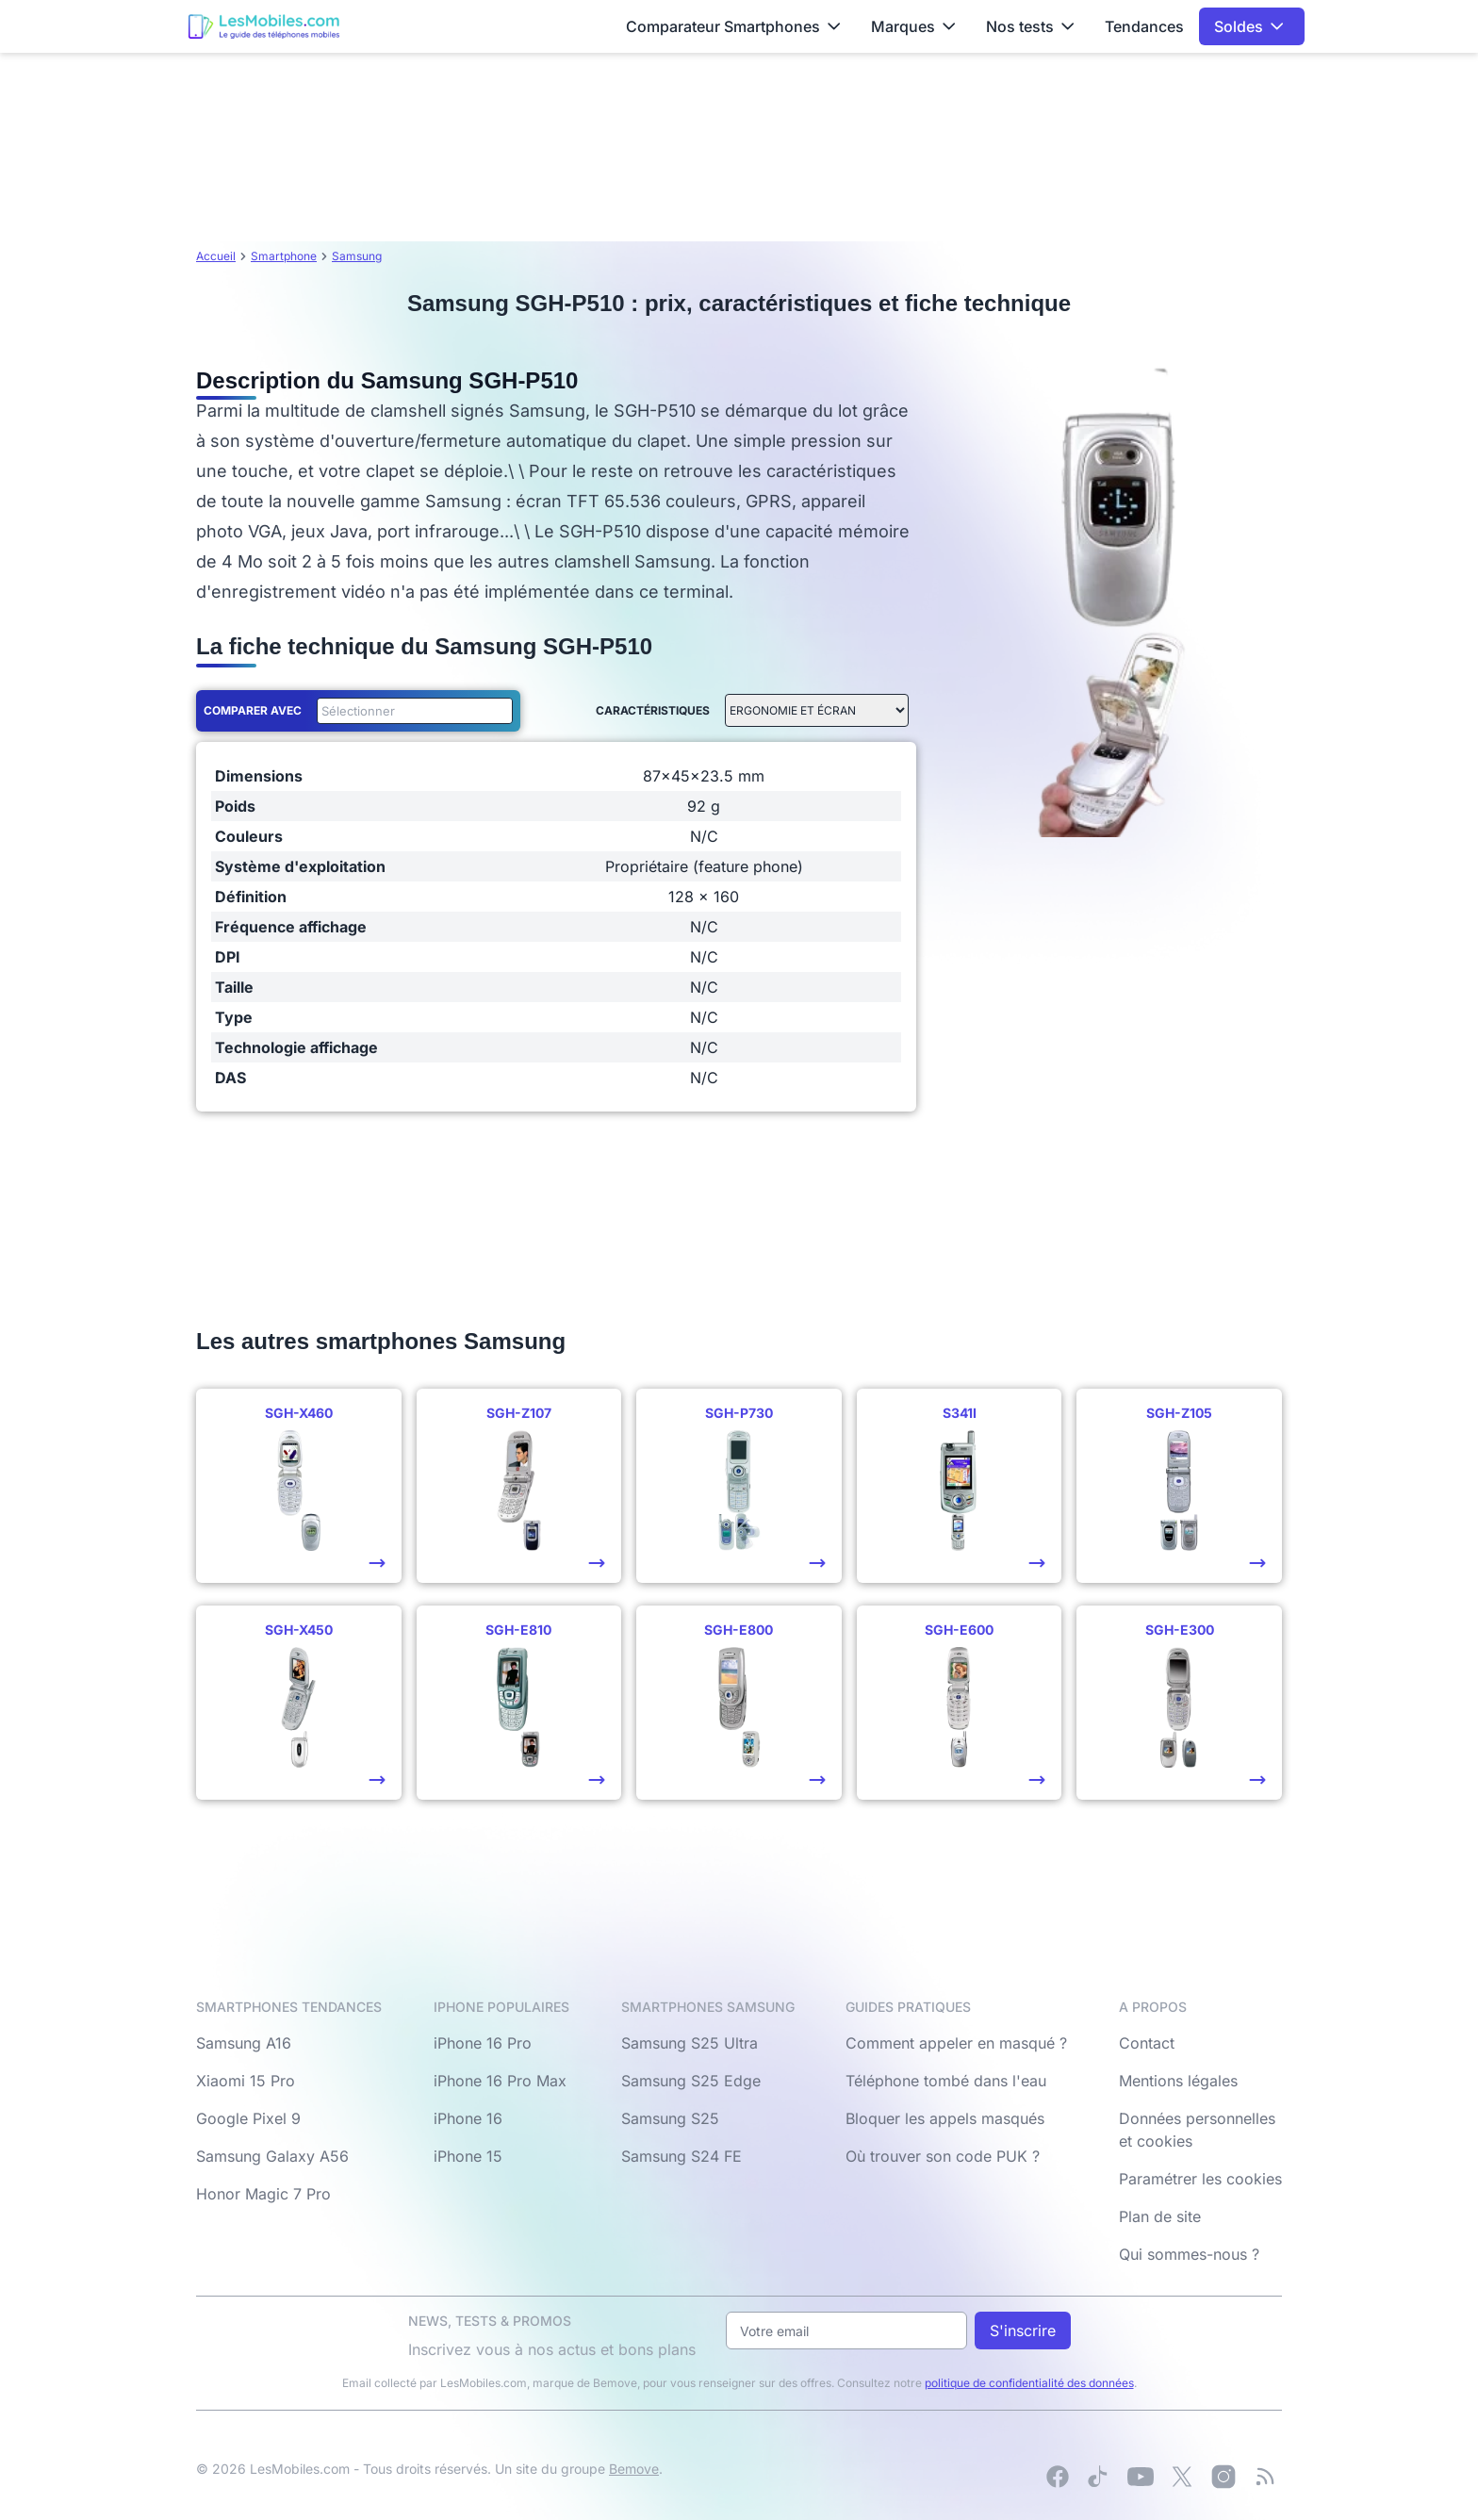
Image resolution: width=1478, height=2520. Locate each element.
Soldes (1249, 26)
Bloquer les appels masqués (945, 2118)
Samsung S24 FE (681, 2156)
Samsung (357, 256)
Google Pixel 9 (248, 2118)
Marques (913, 26)
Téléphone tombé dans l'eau (946, 2080)
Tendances (1144, 26)
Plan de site (1160, 2216)
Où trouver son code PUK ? (943, 2156)
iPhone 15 (468, 2156)
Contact (1146, 2043)
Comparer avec (253, 710)
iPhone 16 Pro (483, 2043)
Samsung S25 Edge (691, 2080)
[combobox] (411, 710)
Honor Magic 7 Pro (263, 2193)
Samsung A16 (243, 2043)
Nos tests (1030, 26)
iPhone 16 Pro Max (500, 2080)
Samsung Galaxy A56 (272, 2156)
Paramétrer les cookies (1200, 2178)
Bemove (634, 2469)
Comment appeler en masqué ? (956, 2043)
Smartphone (284, 256)
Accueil (216, 256)
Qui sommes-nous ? (1189, 2254)
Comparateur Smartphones (733, 26)
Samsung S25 (670, 2118)
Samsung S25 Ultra (689, 2043)
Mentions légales (1178, 2080)
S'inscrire (1023, 2330)
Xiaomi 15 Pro (245, 2080)
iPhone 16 (468, 2118)
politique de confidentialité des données (1029, 2383)
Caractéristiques (653, 710)
